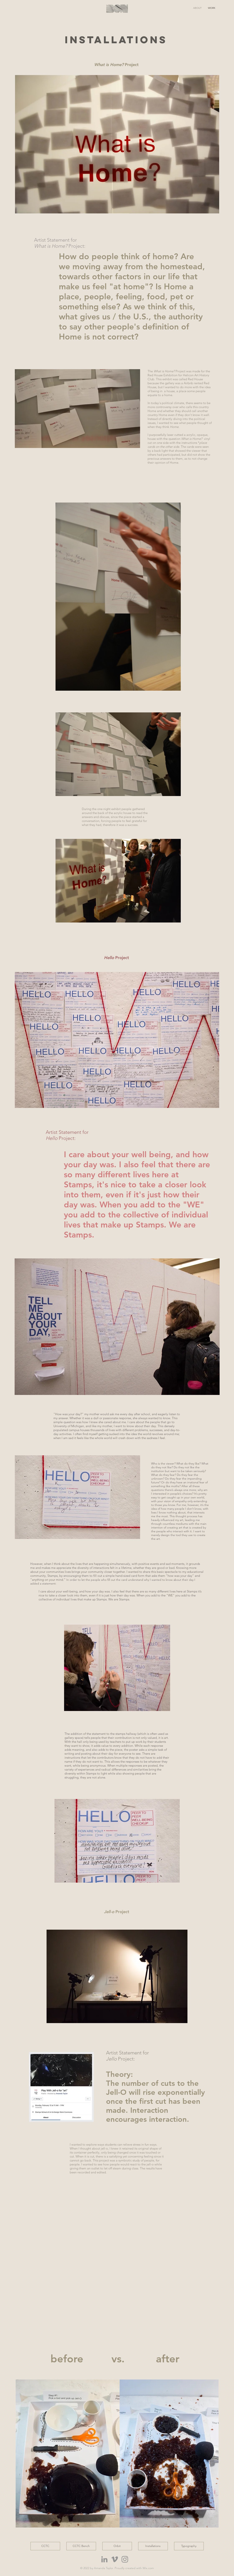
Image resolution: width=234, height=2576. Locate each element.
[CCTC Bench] (81, 2546)
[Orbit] (117, 2546)
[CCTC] (45, 2546)
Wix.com (148, 2568)
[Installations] (153, 2546)
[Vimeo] (114, 2559)
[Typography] (189, 2546)
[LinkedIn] (104, 2559)
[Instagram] (124, 2559)
